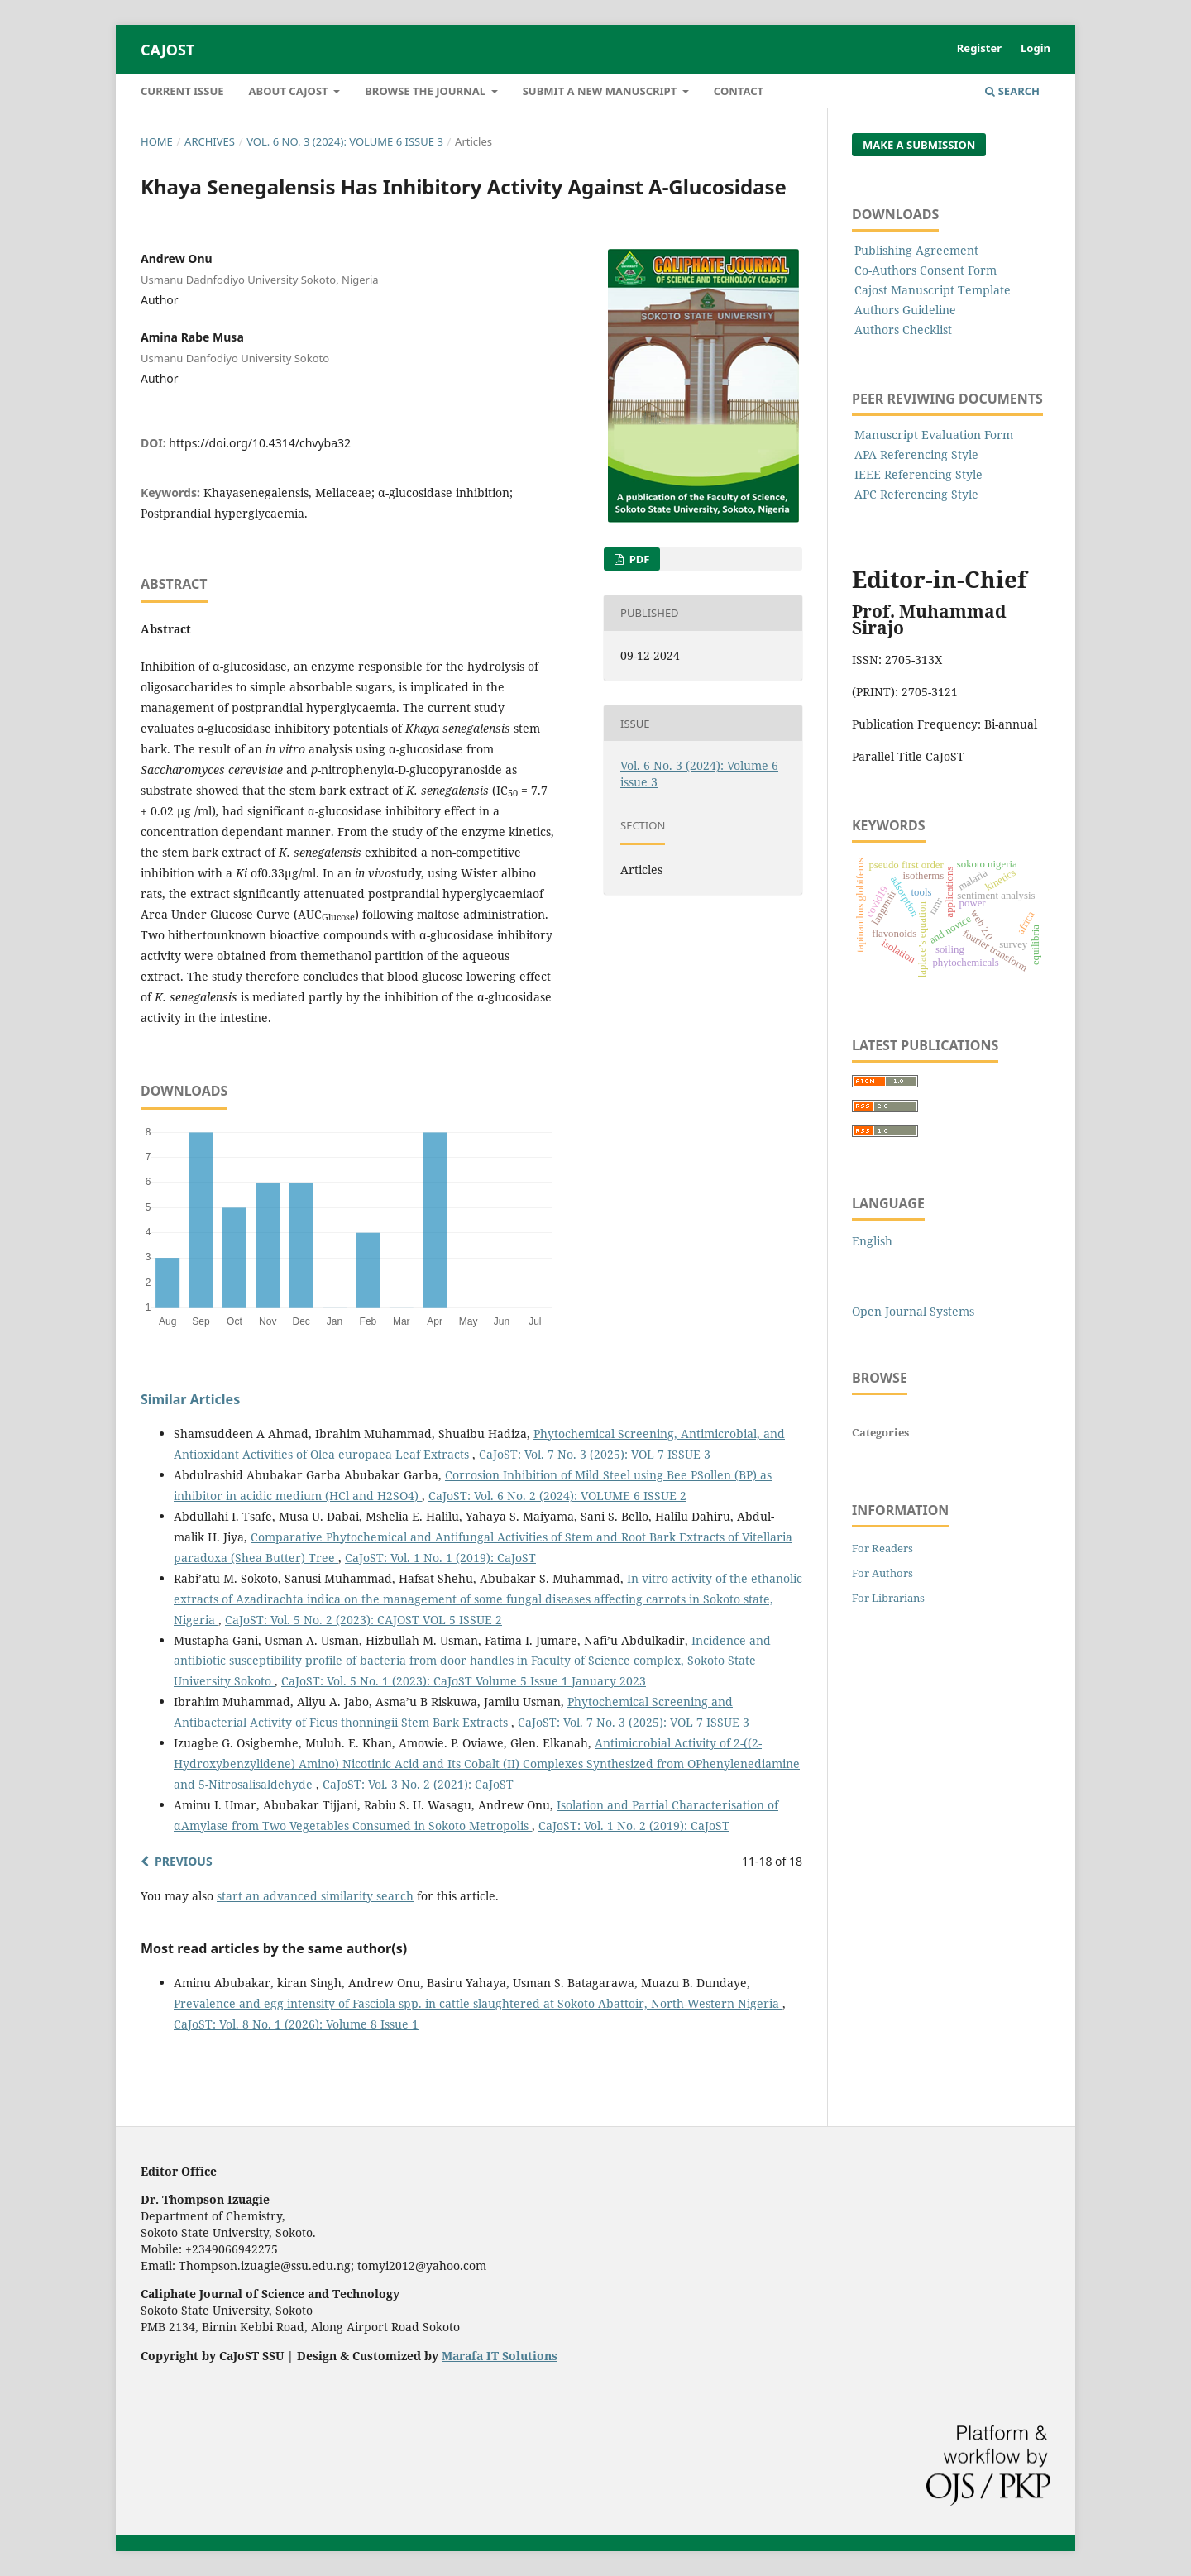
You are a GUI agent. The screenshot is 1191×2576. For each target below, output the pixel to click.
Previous (184, 1861)
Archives (209, 141)
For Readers (882, 1548)
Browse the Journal (426, 91)
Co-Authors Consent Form (925, 270)
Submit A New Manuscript (601, 91)
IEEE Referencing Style (918, 474)
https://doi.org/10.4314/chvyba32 (260, 443)
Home (157, 141)
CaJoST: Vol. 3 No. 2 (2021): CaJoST (418, 1784)
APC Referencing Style (916, 494)
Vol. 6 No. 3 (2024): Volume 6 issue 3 (344, 141)
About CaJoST (290, 91)
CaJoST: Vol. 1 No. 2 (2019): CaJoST (633, 1825)
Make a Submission (919, 144)
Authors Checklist (903, 329)
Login (1035, 48)
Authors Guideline (905, 310)
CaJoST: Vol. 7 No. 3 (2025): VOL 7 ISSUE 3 (594, 1454)
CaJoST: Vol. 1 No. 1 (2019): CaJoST (440, 1557)
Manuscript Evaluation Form (933, 434)
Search (1012, 91)
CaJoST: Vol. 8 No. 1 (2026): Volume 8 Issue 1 (296, 2024)
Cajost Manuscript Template (932, 290)
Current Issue (182, 91)
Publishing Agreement (916, 250)
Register (979, 48)
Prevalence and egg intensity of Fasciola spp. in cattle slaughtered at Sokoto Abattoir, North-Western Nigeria (478, 2003)
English (872, 1241)
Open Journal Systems (913, 1311)
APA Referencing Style (916, 454)
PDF (637, 559)
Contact (738, 91)
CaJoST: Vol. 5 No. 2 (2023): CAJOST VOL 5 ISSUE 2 (363, 1619)
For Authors (882, 1572)
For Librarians (888, 1597)
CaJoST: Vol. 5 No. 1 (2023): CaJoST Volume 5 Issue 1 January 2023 (463, 1681)
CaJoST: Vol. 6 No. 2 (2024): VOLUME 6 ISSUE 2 (557, 1495)
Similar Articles (190, 1399)
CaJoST (167, 50)
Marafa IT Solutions (499, 2355)
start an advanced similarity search (315, 1896)
